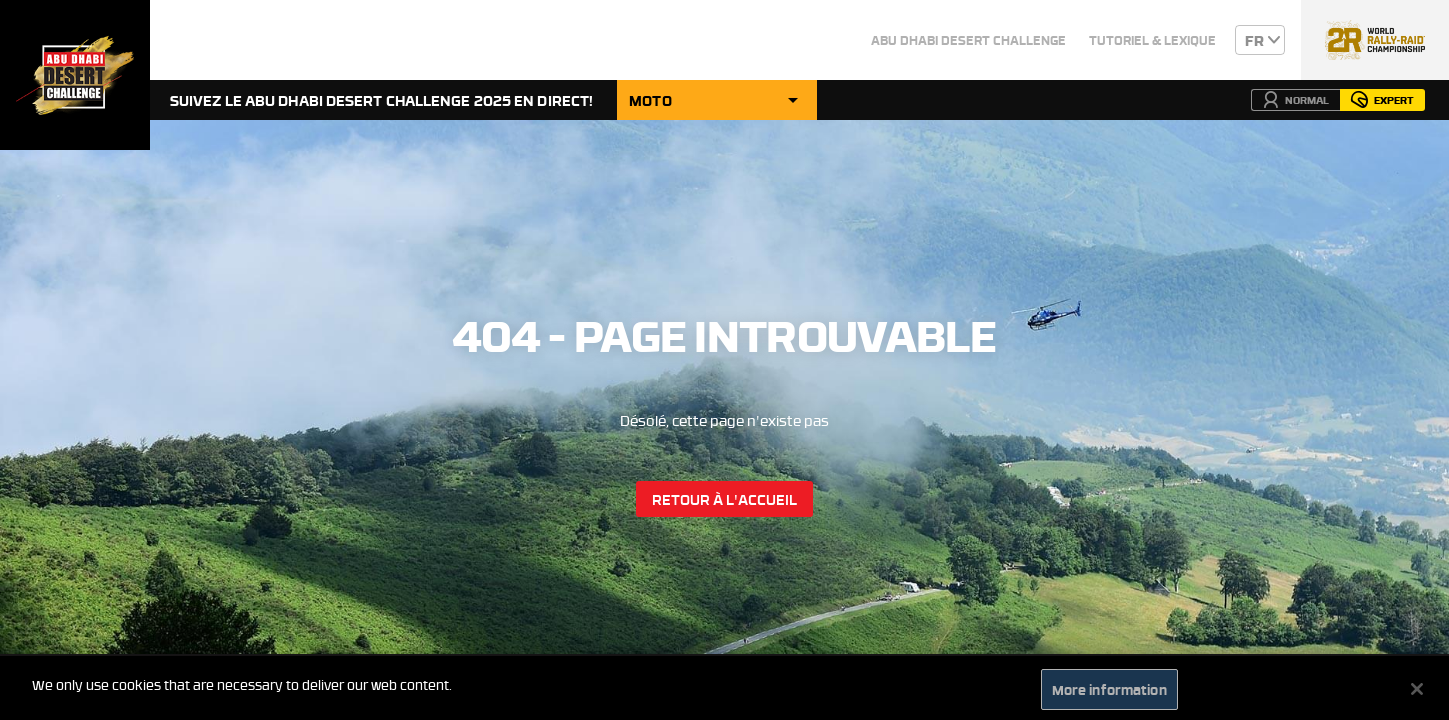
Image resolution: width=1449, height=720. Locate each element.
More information (1109, 694)
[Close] (1417, 694)
